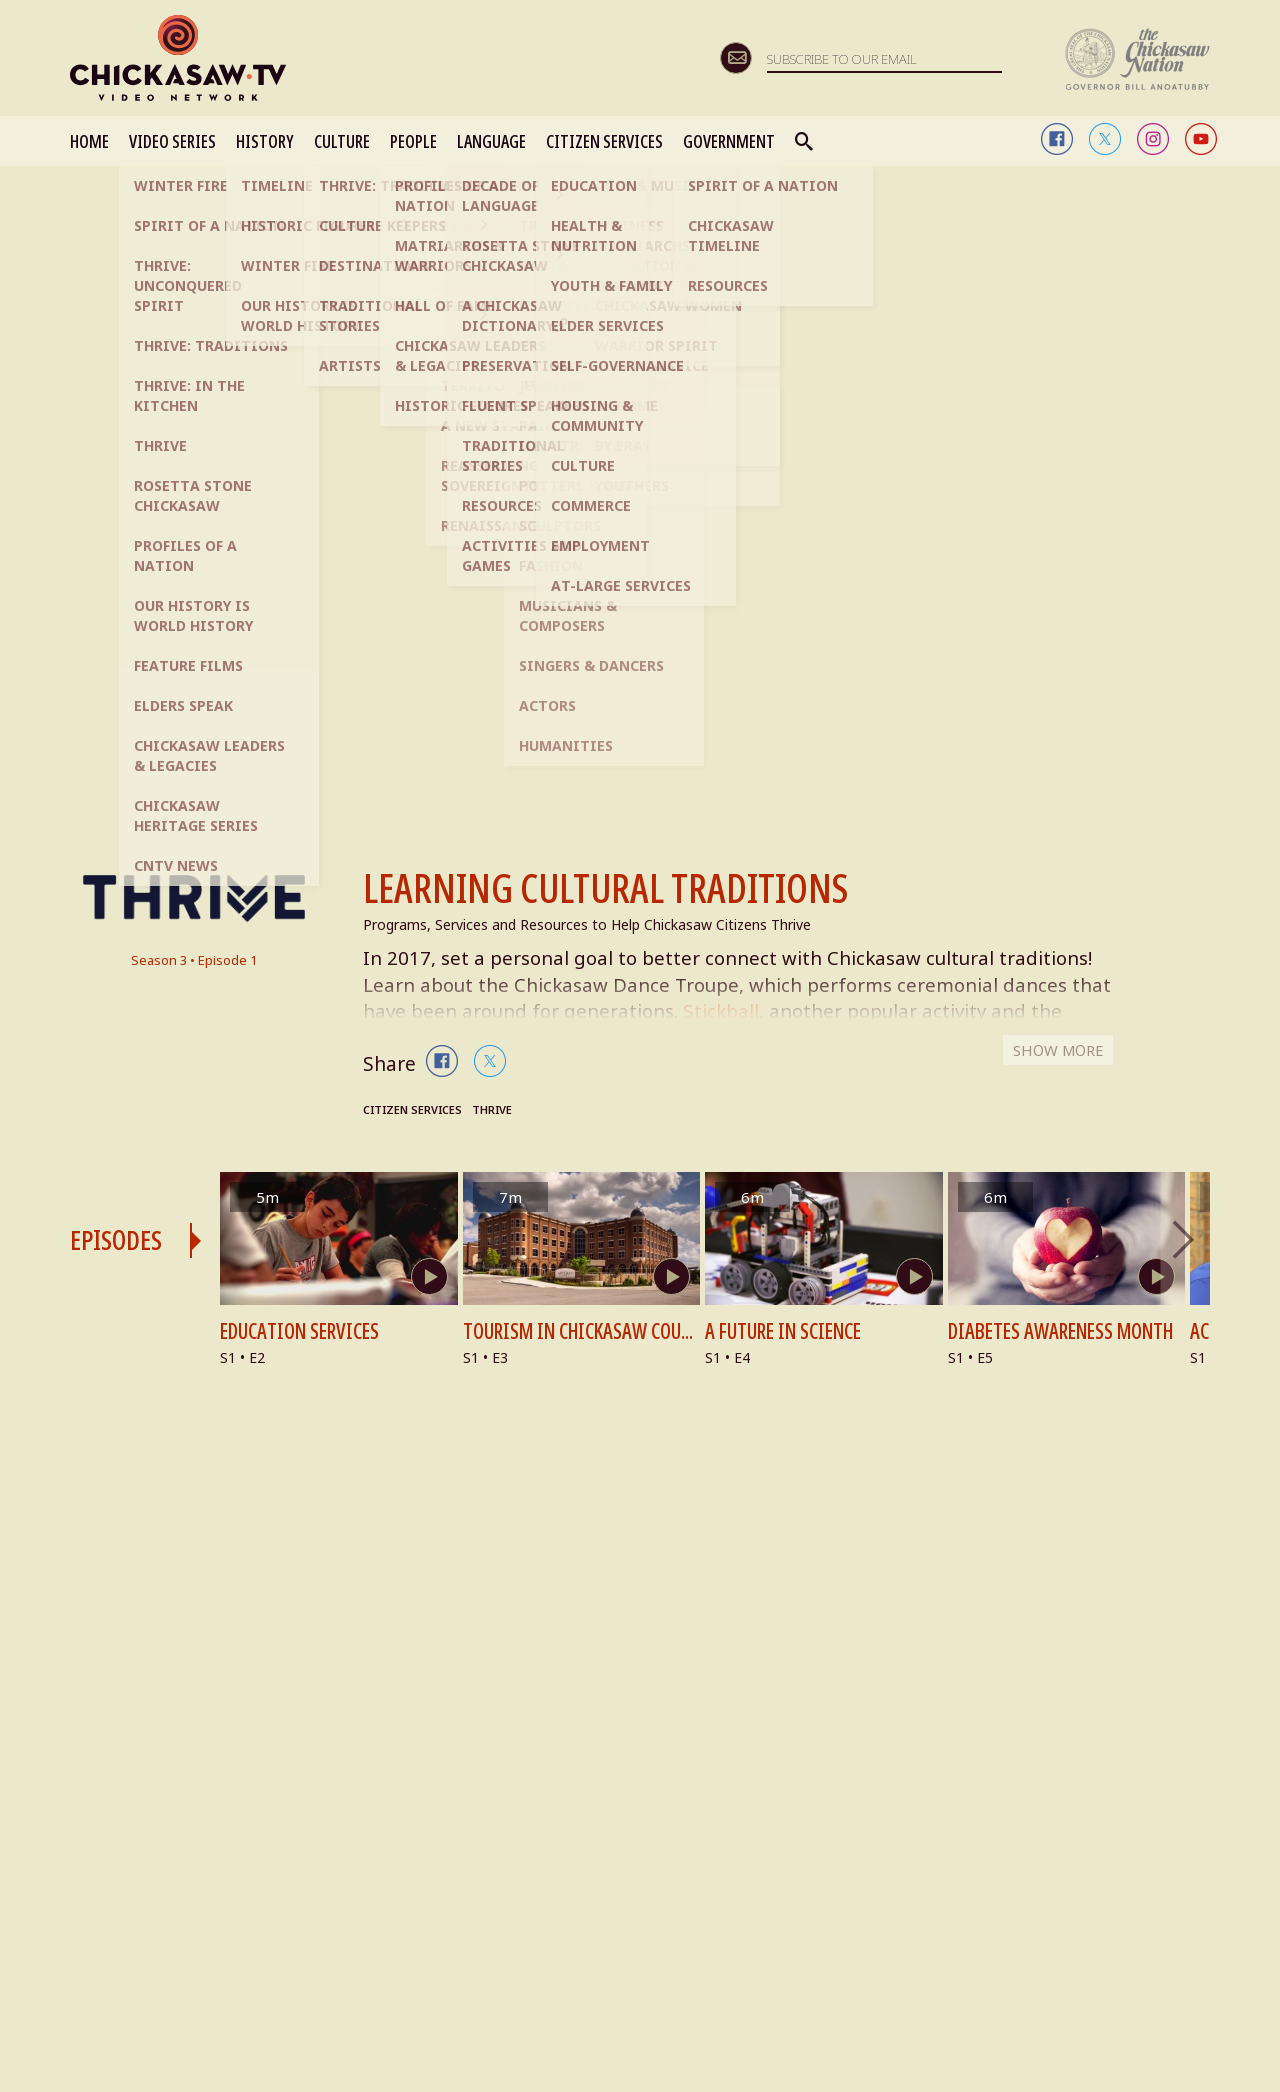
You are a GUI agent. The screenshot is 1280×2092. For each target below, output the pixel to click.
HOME (89, 141)
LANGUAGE (491, 141)
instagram (1153, 139)
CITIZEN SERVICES (604, 141)
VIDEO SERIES (172, 141)
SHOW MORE (1054, 1061)
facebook (1057, 139)
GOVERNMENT (729, 141)
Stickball (769, 1013)
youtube (1201, 139)
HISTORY (265, 141)
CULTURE (342, 141)
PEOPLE (413, 141)
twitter (1105, 139)
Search (805, 141)
